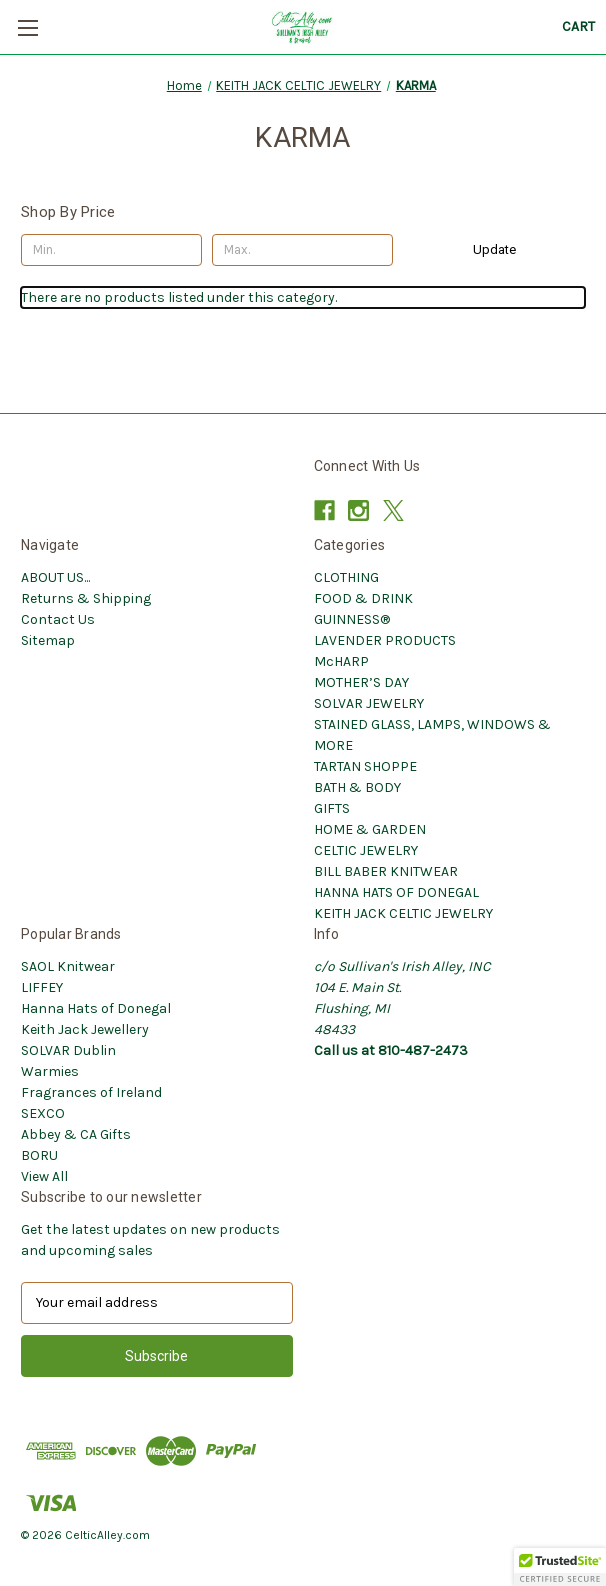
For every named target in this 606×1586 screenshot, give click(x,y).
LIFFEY (42, 987)
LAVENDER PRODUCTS (385, 640)
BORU (39, 1155)
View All (44, 1176)
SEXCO (43, 1113)
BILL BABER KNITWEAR (386, 871)
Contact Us (58, 619)
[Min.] (111, 250)
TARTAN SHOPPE (365, 766)
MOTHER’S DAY (361, 682)
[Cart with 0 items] (578, 26)
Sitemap (48, 640)
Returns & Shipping (86, 598)
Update (494, 249)
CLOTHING (346, 577)
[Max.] (302, 250)
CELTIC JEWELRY (366, 850)
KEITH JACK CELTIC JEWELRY (403, 913)
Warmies (50, 1071)
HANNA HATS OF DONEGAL (396, 892)
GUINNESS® (352, 619)
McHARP (341, 661)
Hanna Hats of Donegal (96, 1008)
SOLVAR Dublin (68, 1050)
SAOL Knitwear (68, 966)
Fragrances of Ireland (91, 1092)
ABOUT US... (55, 577)
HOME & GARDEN (370, 829)
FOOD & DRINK (363, 598)
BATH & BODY (357, 787)
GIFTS (332, 808)
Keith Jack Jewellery (85, 1029)
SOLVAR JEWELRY (369, 703)
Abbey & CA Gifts (76, 1134)
